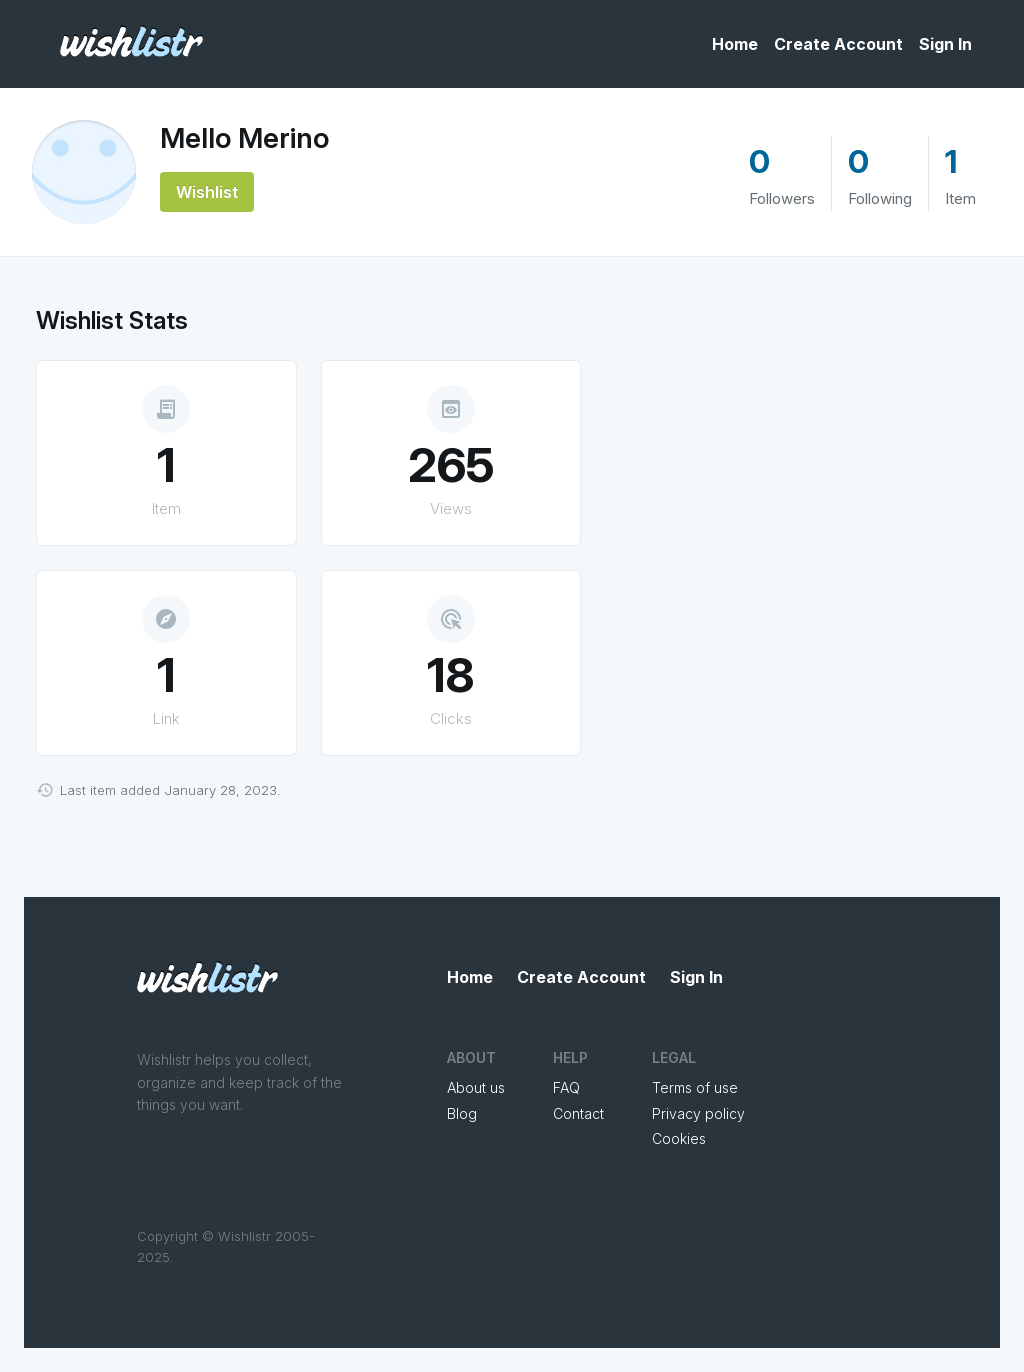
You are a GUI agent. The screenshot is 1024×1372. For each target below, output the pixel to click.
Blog (462, 1113)
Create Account (838, 44)
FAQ (566, 1087)
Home (735, 44)
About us (476, 1087)
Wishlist (207, 192)
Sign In (945, 44)
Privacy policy (698, 1113)
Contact (578, 1113)
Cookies (679, 1138)
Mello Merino (244, 138)
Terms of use (695, 1087)
